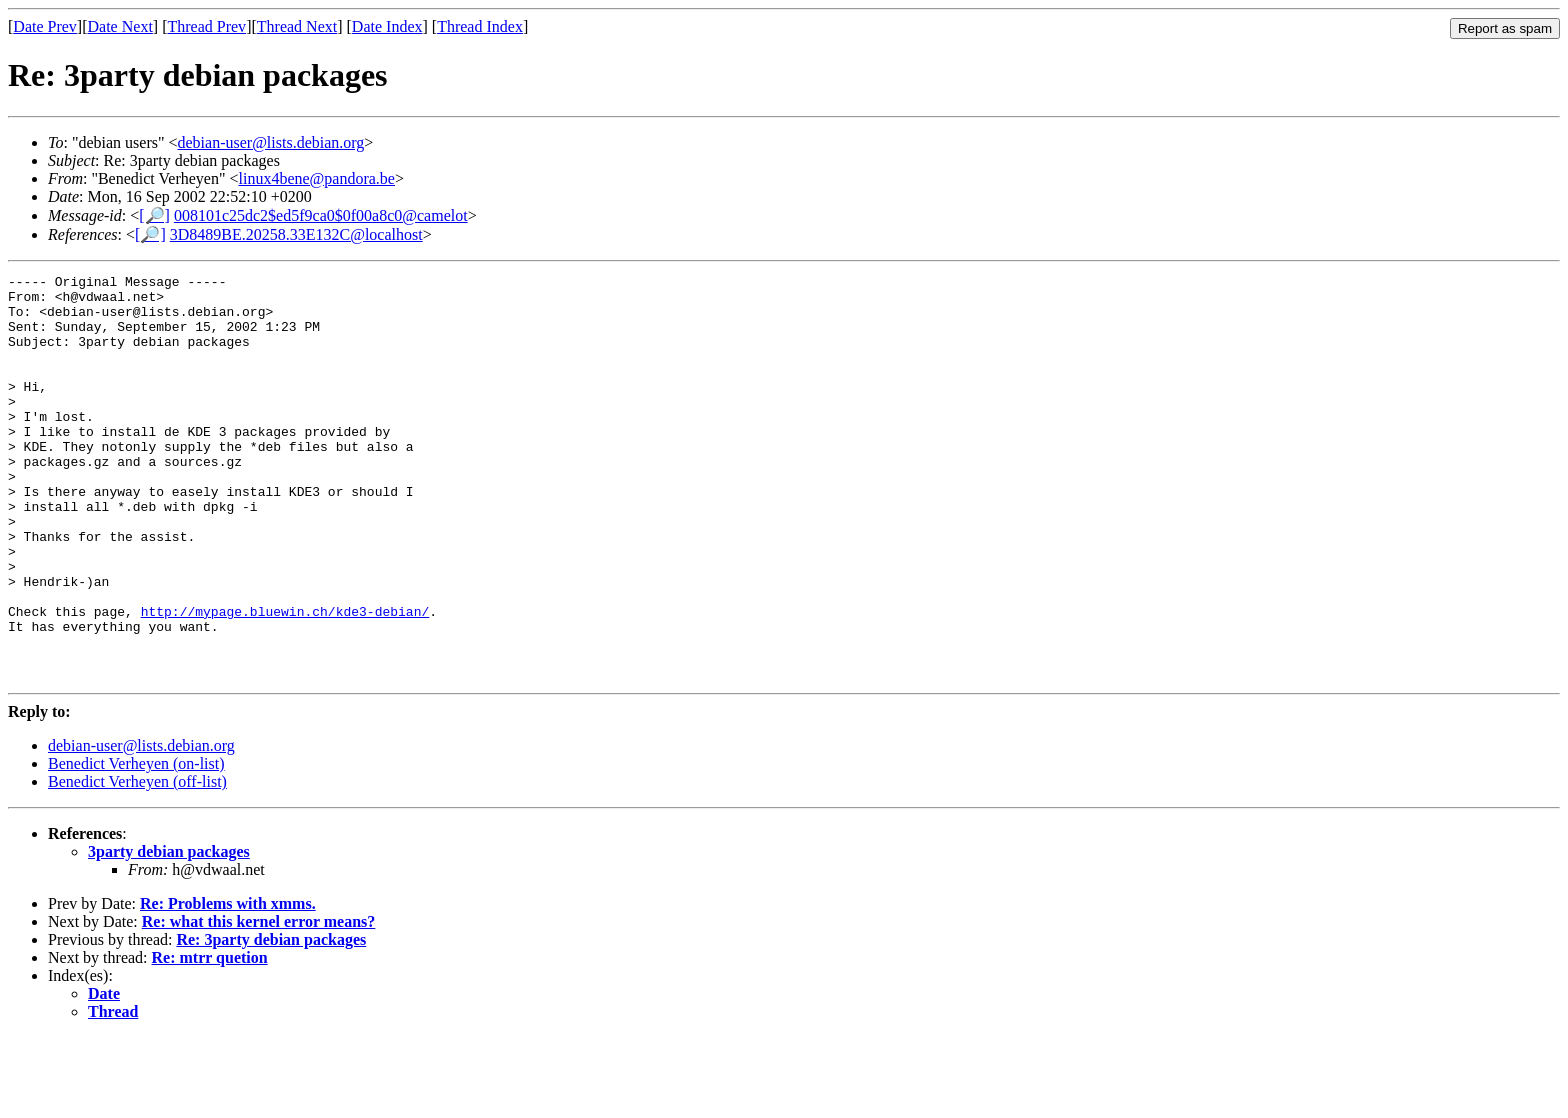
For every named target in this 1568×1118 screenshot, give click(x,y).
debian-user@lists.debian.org (271, 142)
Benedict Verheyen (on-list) (136, 844)
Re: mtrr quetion (210, 1038)
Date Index (387, 26)
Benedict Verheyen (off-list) (137, 862)
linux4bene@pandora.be (317, 178)
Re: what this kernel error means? (259, 1002)
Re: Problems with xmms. (228, 984)
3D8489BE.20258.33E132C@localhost (296, 234)
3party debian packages (169, 932)
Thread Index (480, 26)
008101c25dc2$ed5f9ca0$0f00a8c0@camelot (321, 215)
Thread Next (297, 26)
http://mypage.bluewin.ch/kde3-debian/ (285, 680)
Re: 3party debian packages (271, 1020)
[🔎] (154, 215)
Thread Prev (206, 26)
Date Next (120, 26)
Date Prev (45, 26)
